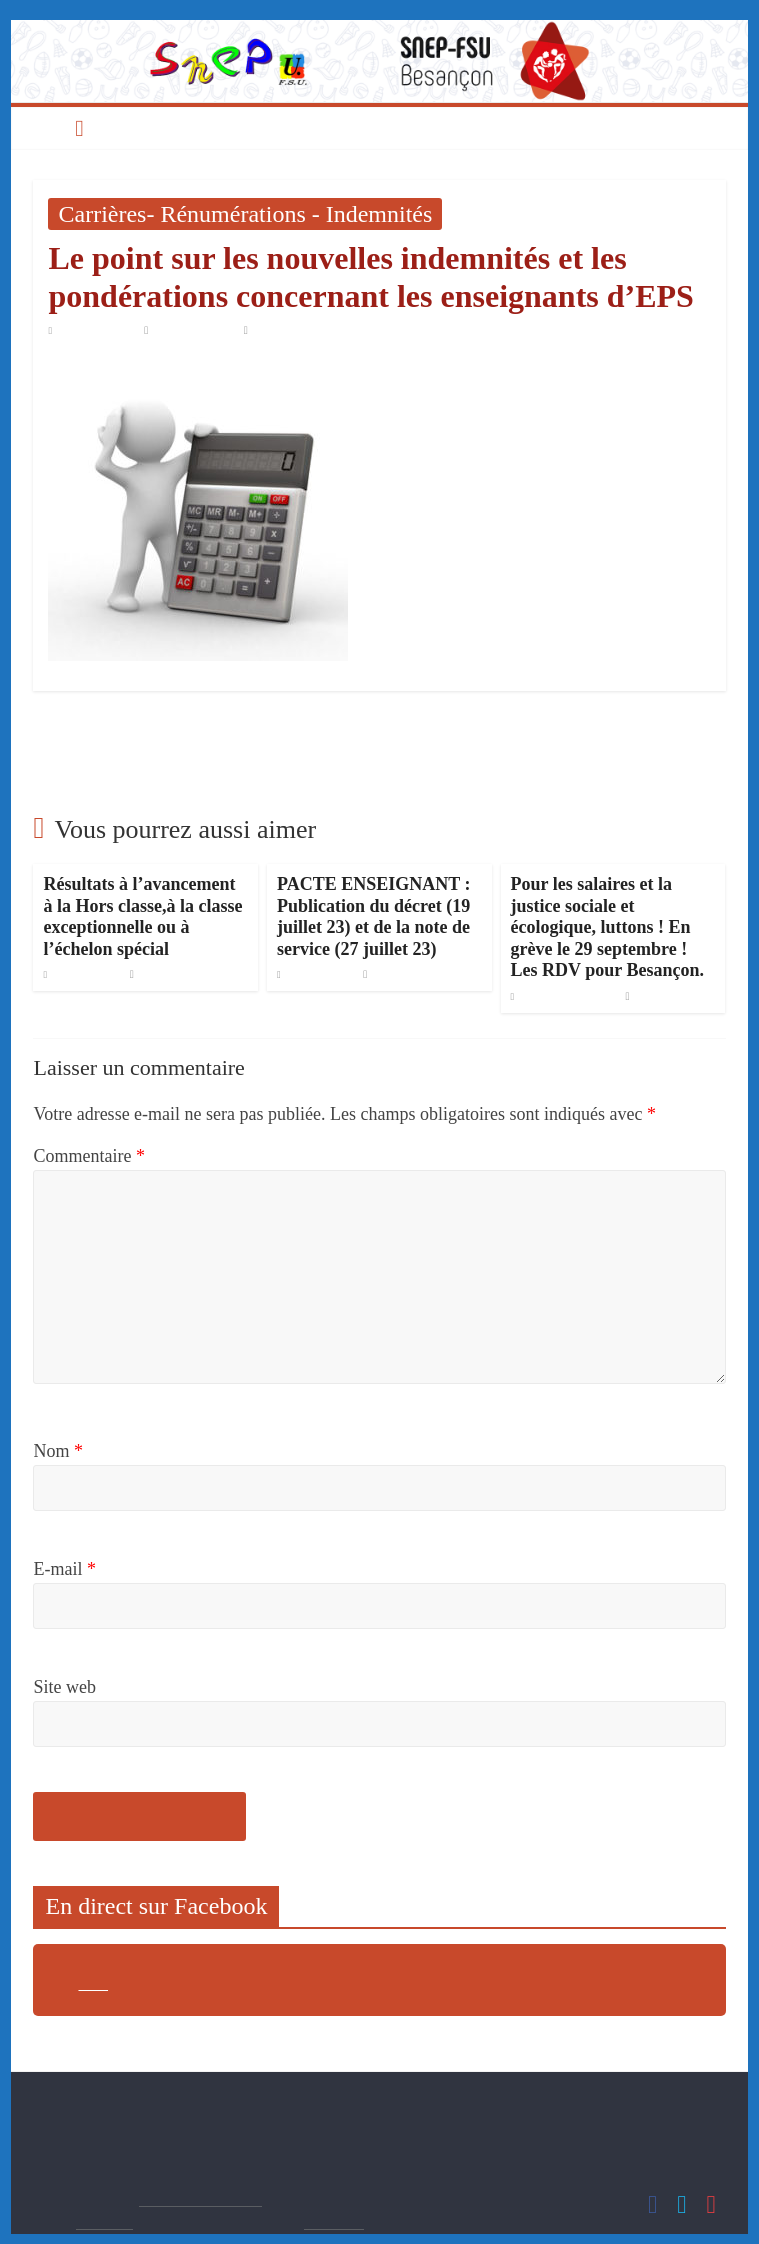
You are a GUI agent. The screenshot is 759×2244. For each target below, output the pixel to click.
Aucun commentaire (298, 330)
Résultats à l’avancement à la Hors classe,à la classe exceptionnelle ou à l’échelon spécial (142, 916)
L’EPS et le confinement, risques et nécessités (209, 735)
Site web (64, 1687)
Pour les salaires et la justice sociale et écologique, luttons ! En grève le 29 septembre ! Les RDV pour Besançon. (607, 927)
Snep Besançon (195, 330)
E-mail (64, 1569)
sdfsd (93, 1984)
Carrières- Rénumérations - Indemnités (245, 214)
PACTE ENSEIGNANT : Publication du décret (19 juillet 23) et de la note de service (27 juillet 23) (373, 916)
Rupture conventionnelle (626, 735)
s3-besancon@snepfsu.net (181, 2126)
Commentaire (88, 1156)
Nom (58, 1451)
